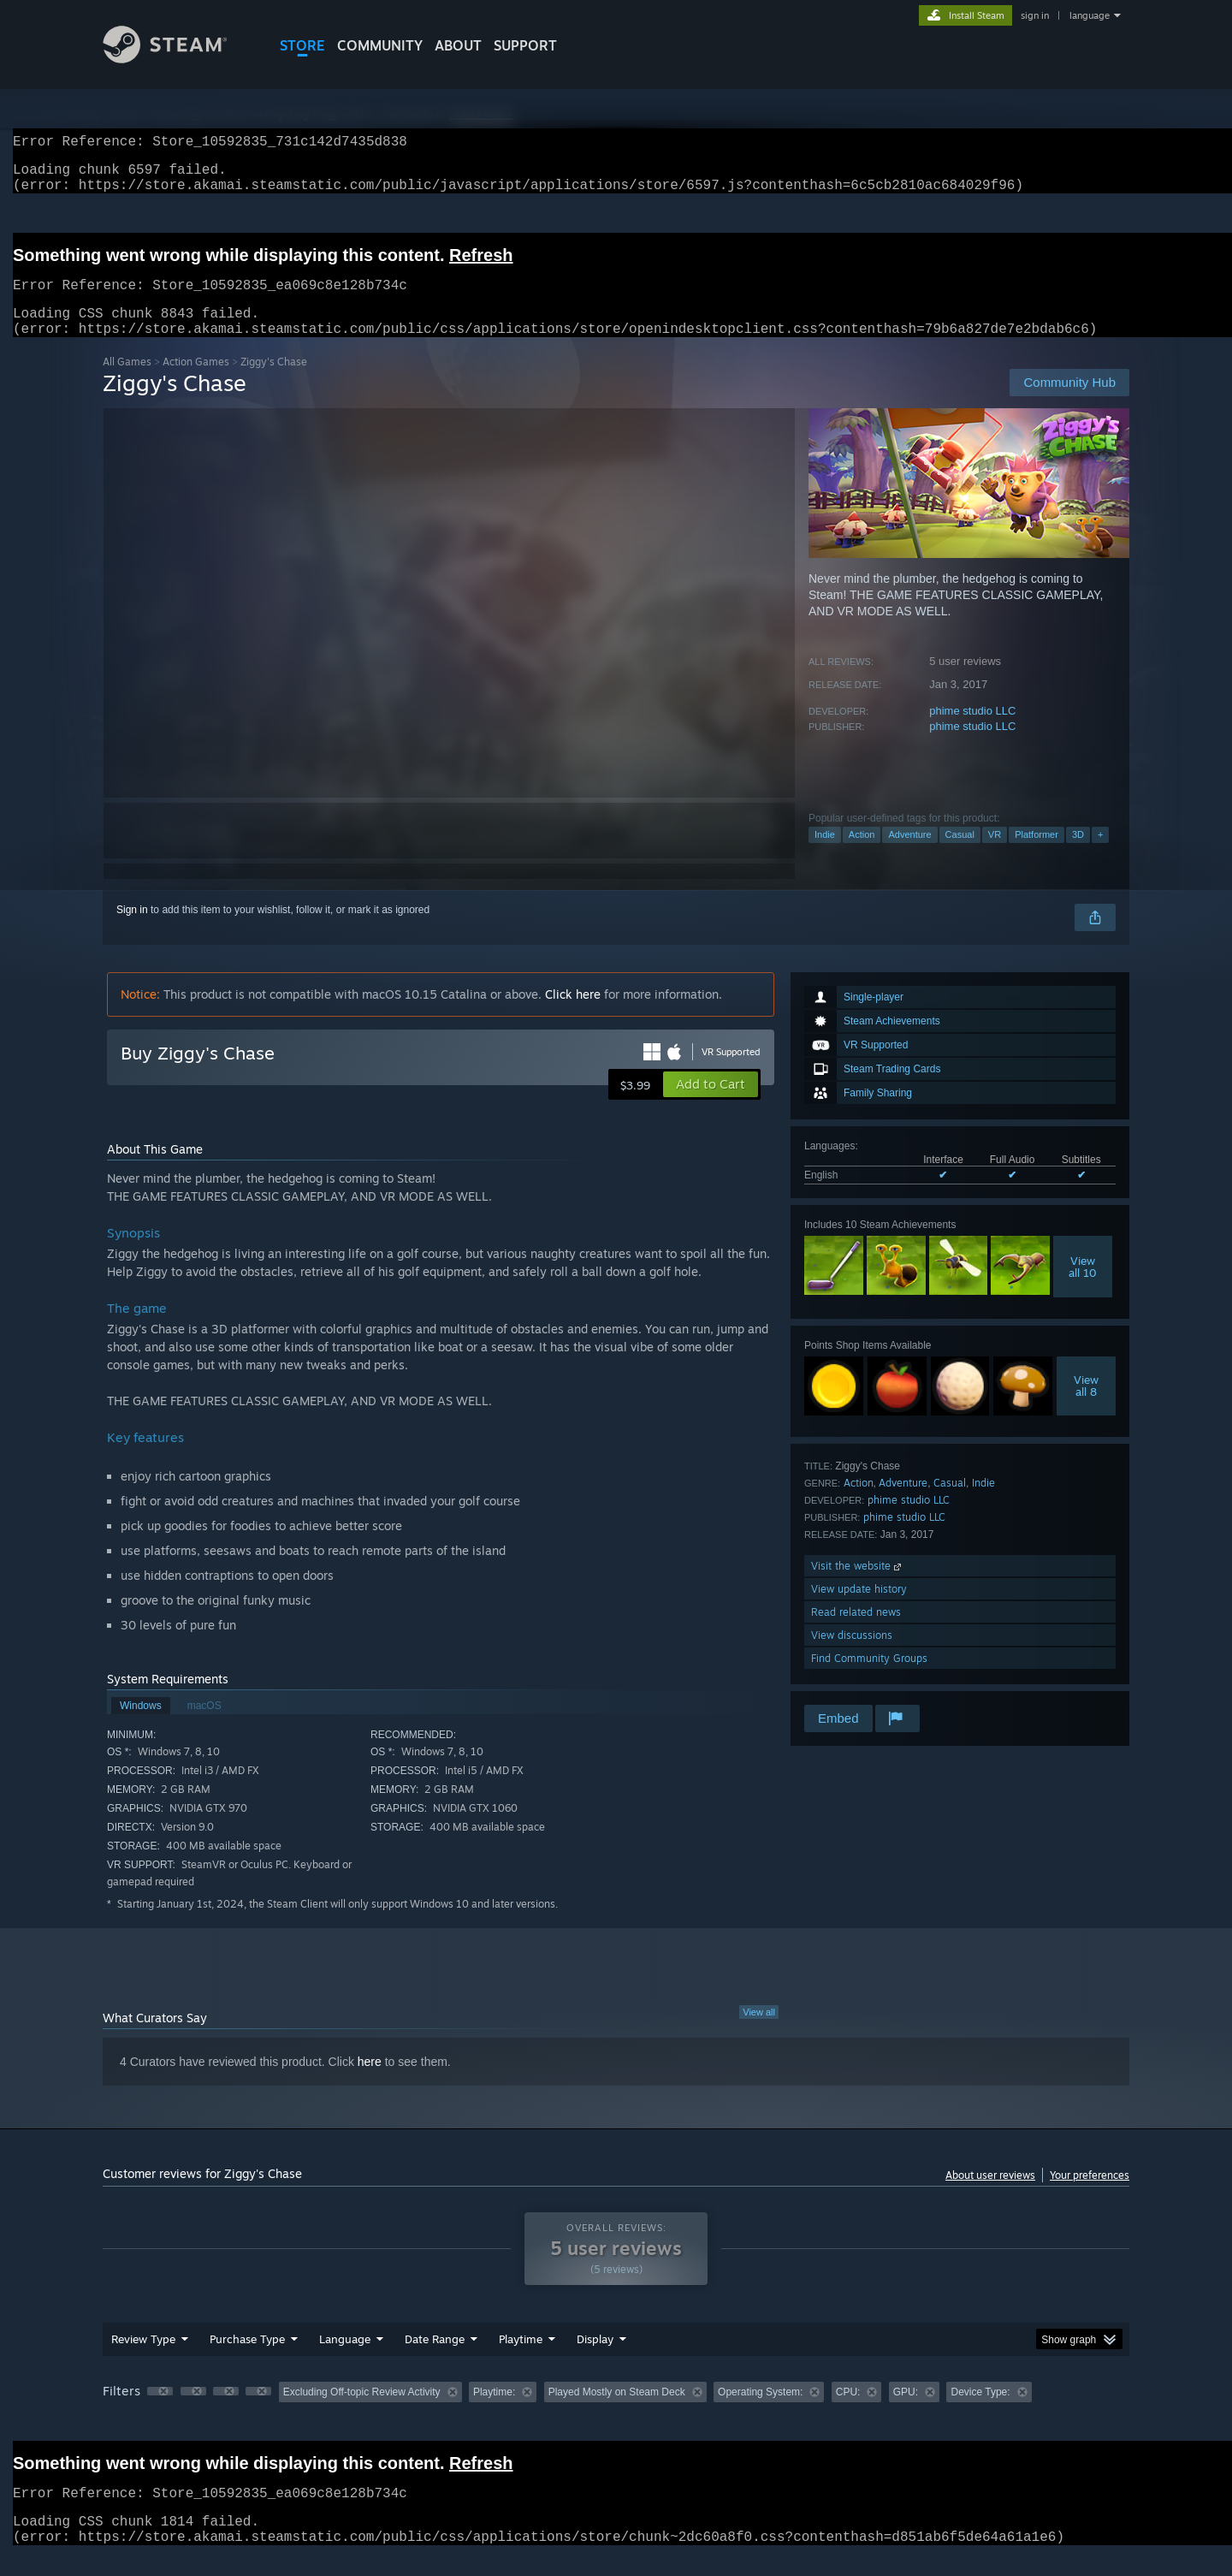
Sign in (132, 930)
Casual (959, 855)
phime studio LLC (972, 731)
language (1089, 15)
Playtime (520, 2359)
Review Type (143, 2359)
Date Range (435, 2359)
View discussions (851, 1655)
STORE (302, 45)
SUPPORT (525, 45)
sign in (1035, 15)
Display (595, 2359)
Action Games (196, 382)
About (458, 45)
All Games (127, 382)
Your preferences (1089, 2195)
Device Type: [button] (980, 2413)
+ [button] (1100, 855)
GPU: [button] (905, 2413)
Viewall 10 (1083, 1287)
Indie (824, 855)
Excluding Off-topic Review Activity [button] (362, 2413)
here (370, 2082)
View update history (859, 1609)
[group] (616, 2413)
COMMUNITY (380, 45)
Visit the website (857, 1586)
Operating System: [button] (760, 2413)
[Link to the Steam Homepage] (178, 58)
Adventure (909, 855)
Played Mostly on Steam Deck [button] (616, 2413)
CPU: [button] (848, 2413)
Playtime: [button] (494, 2413)
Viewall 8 (1086, 1406)
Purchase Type (247, 2359)
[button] (710, 1105)
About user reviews (990, 2195)
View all (759, 2032)
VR (994, 855)
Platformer (1036, 855)
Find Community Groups (869, 1678)
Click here (573, 1014)
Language (344, 2359)
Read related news (856, 1632)
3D (1078, 855)
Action (862, 855)
